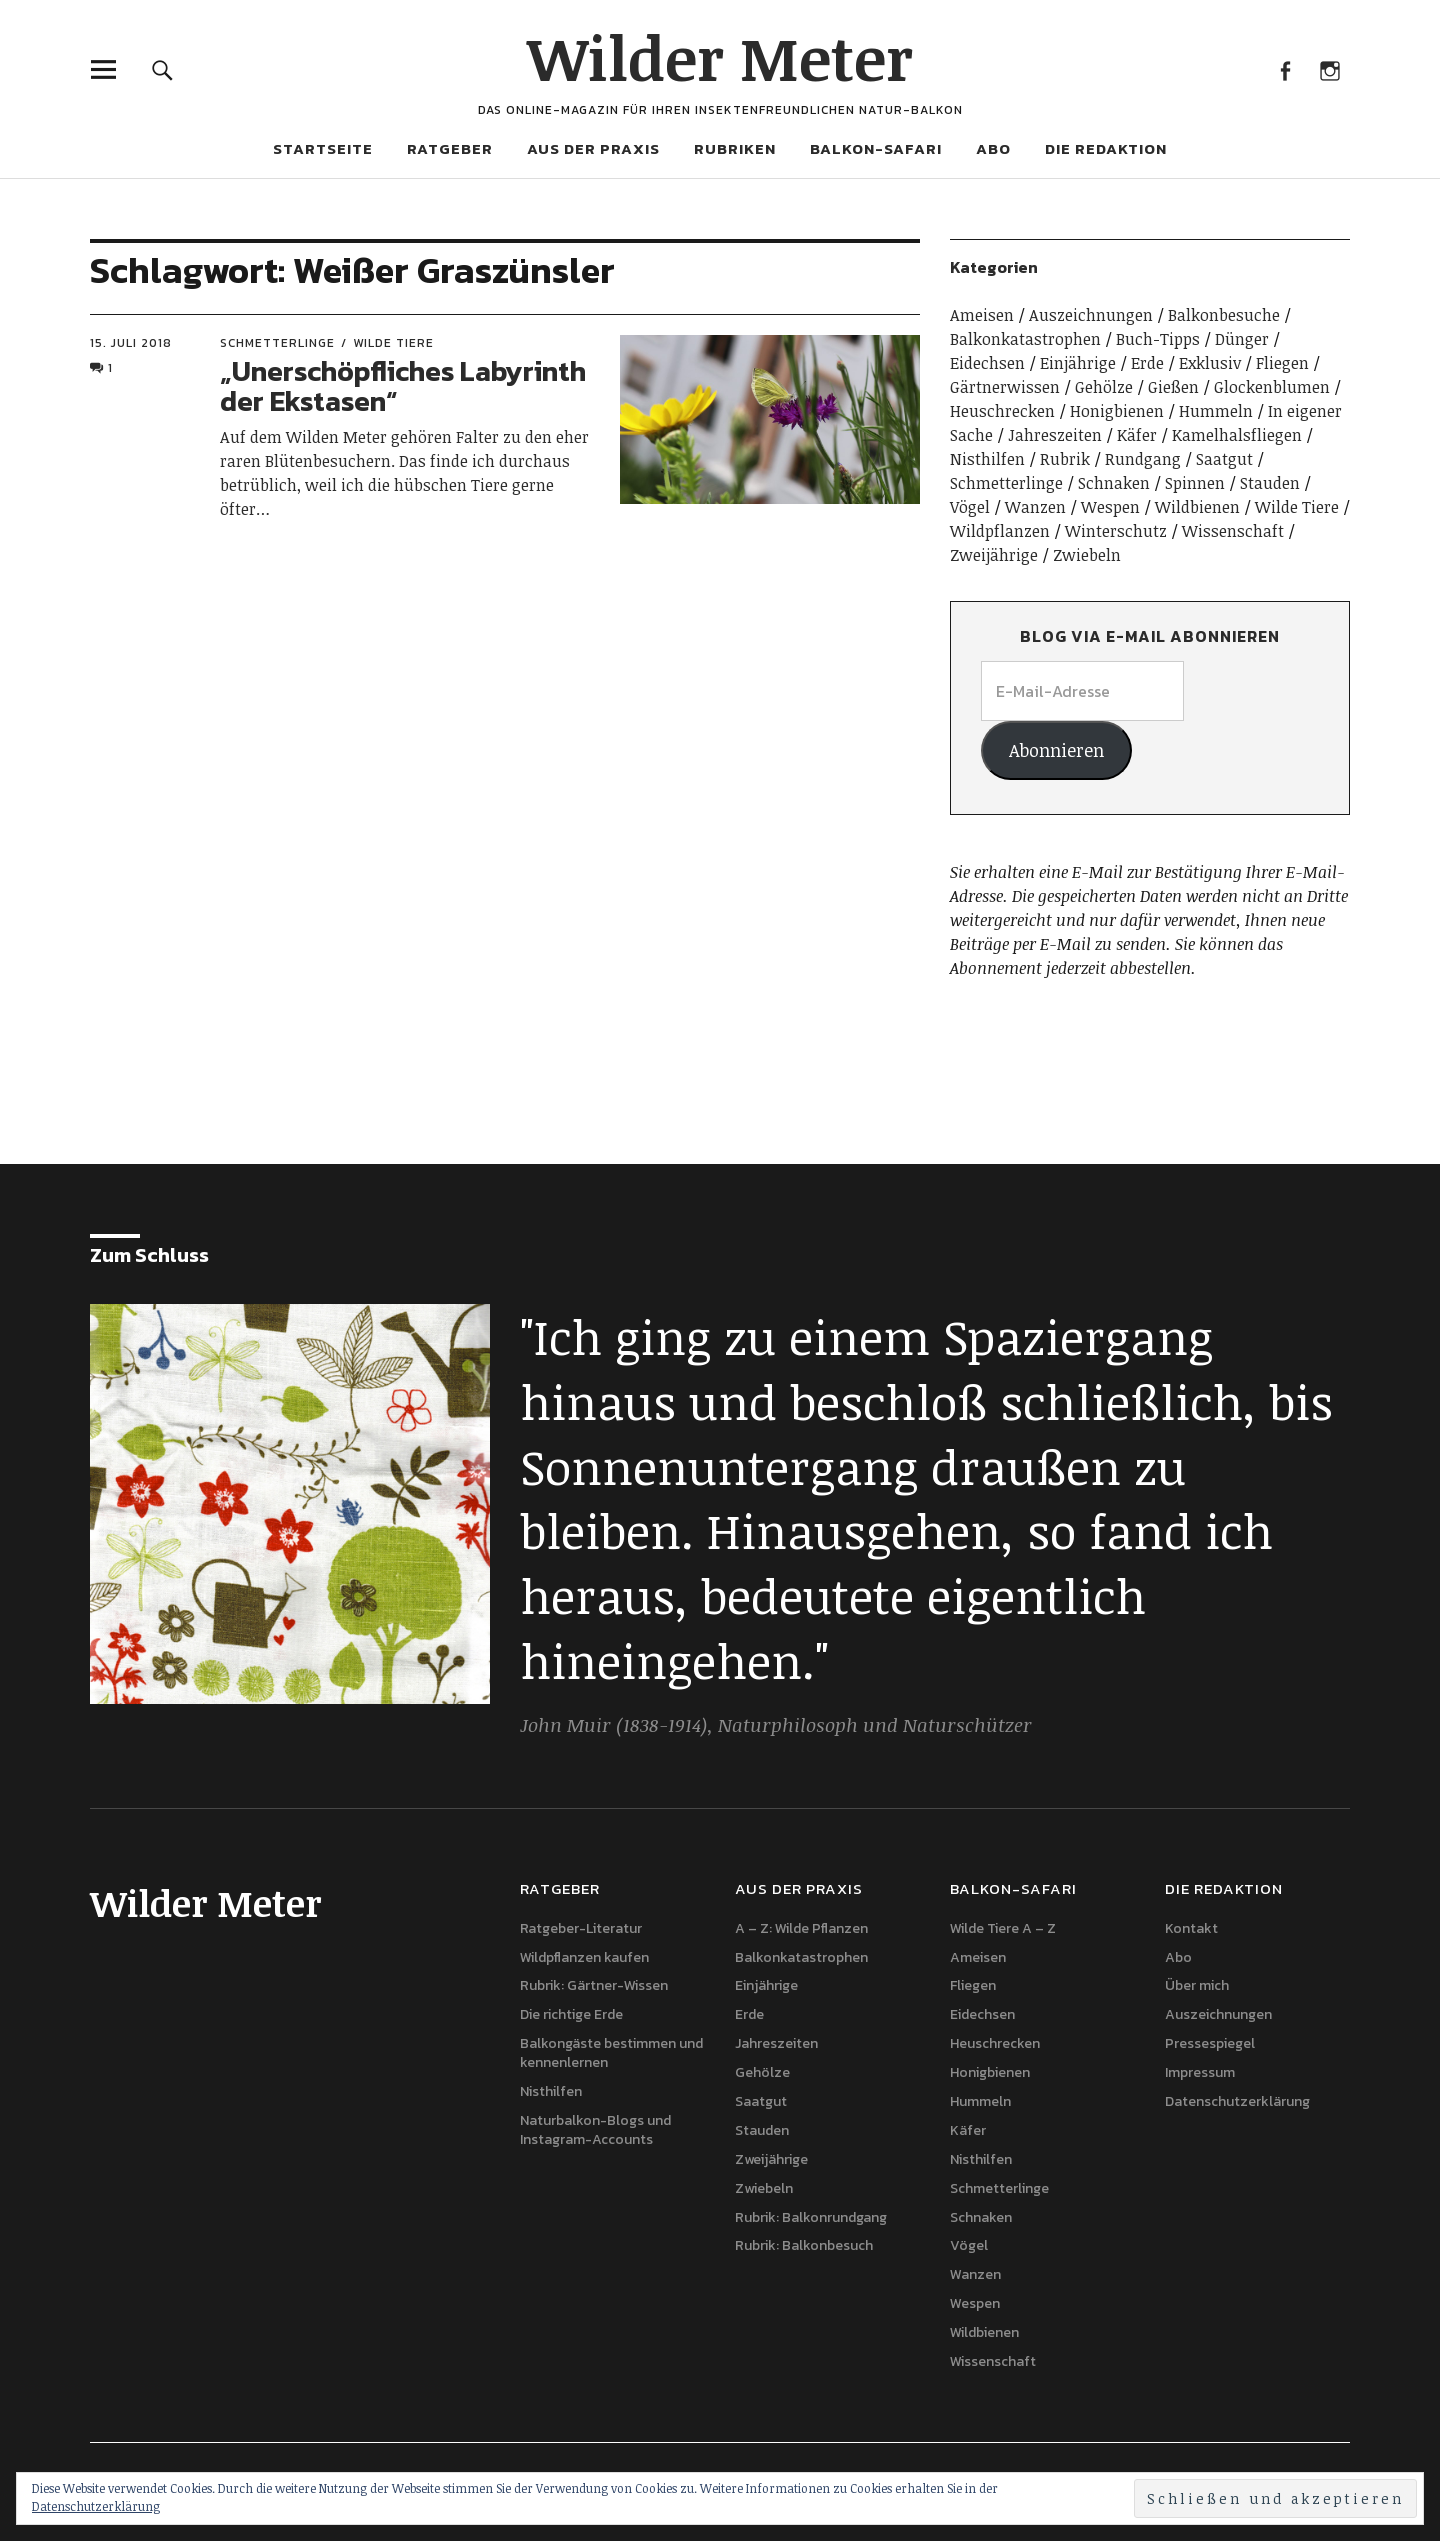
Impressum (1200, 2072)
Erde (1147, 363)
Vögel (970, 507)
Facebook (1284, 69)
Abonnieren (1056, 750)
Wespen (1110, 507)
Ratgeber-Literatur (581, 1928)
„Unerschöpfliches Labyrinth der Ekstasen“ (403, 386)
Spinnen (1195, 483)
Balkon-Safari (876, 148)
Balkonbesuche (1224, 315)
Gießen (1173, 387)
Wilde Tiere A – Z (1003, 1928)
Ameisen (982, 315)
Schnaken (1114, 483)
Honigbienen (1117, 411)
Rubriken (735, 148)
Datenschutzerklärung (1237, 2101)
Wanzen (1035, 507)
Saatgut (1224, 459)
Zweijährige (994, 555)
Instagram (1329, 69)
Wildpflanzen (1000, 531)
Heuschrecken (1002, 411)
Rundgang (1143, 459)
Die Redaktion (1106, 148)
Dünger (1242, 339)
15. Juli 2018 (131, 343)
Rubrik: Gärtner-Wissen (594, 1985)
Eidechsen (987, 363)
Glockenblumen (1272, 387)
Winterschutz (1116, 531)
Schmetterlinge (277, 343)
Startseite (323, 148)
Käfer (1137, 435)
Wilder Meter (720, 57)
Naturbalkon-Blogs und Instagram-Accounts (595, 2130)
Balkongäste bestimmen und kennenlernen (611, 2053)
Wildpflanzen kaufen (584, 1957)
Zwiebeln (1087, 555)
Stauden (1270, 483)
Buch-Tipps (1158, 339)
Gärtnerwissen (1005, 387)
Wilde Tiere (393, 343)
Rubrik (1065, 459)
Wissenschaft (1233, 531)
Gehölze (1104, 387)
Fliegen (1282, 363)
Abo (993, 148)
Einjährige (1078, 363)
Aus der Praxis (593, 148)
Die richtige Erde (571, 2014)
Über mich (1197, 1985)
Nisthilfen (987, 459)
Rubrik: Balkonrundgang (811, 2217)
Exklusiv (1210, 363)
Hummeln (1216, 411)
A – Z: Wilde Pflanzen (801, 1928)
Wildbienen (1197, 507)
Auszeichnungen (1091, 315)
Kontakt (1191, 1928)
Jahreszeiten (1055, 435)
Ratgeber (450, 148)
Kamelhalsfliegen (1237, 435)
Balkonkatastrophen (1025, 339)
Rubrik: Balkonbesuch (804, 2245)
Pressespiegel (1210, 2043)
